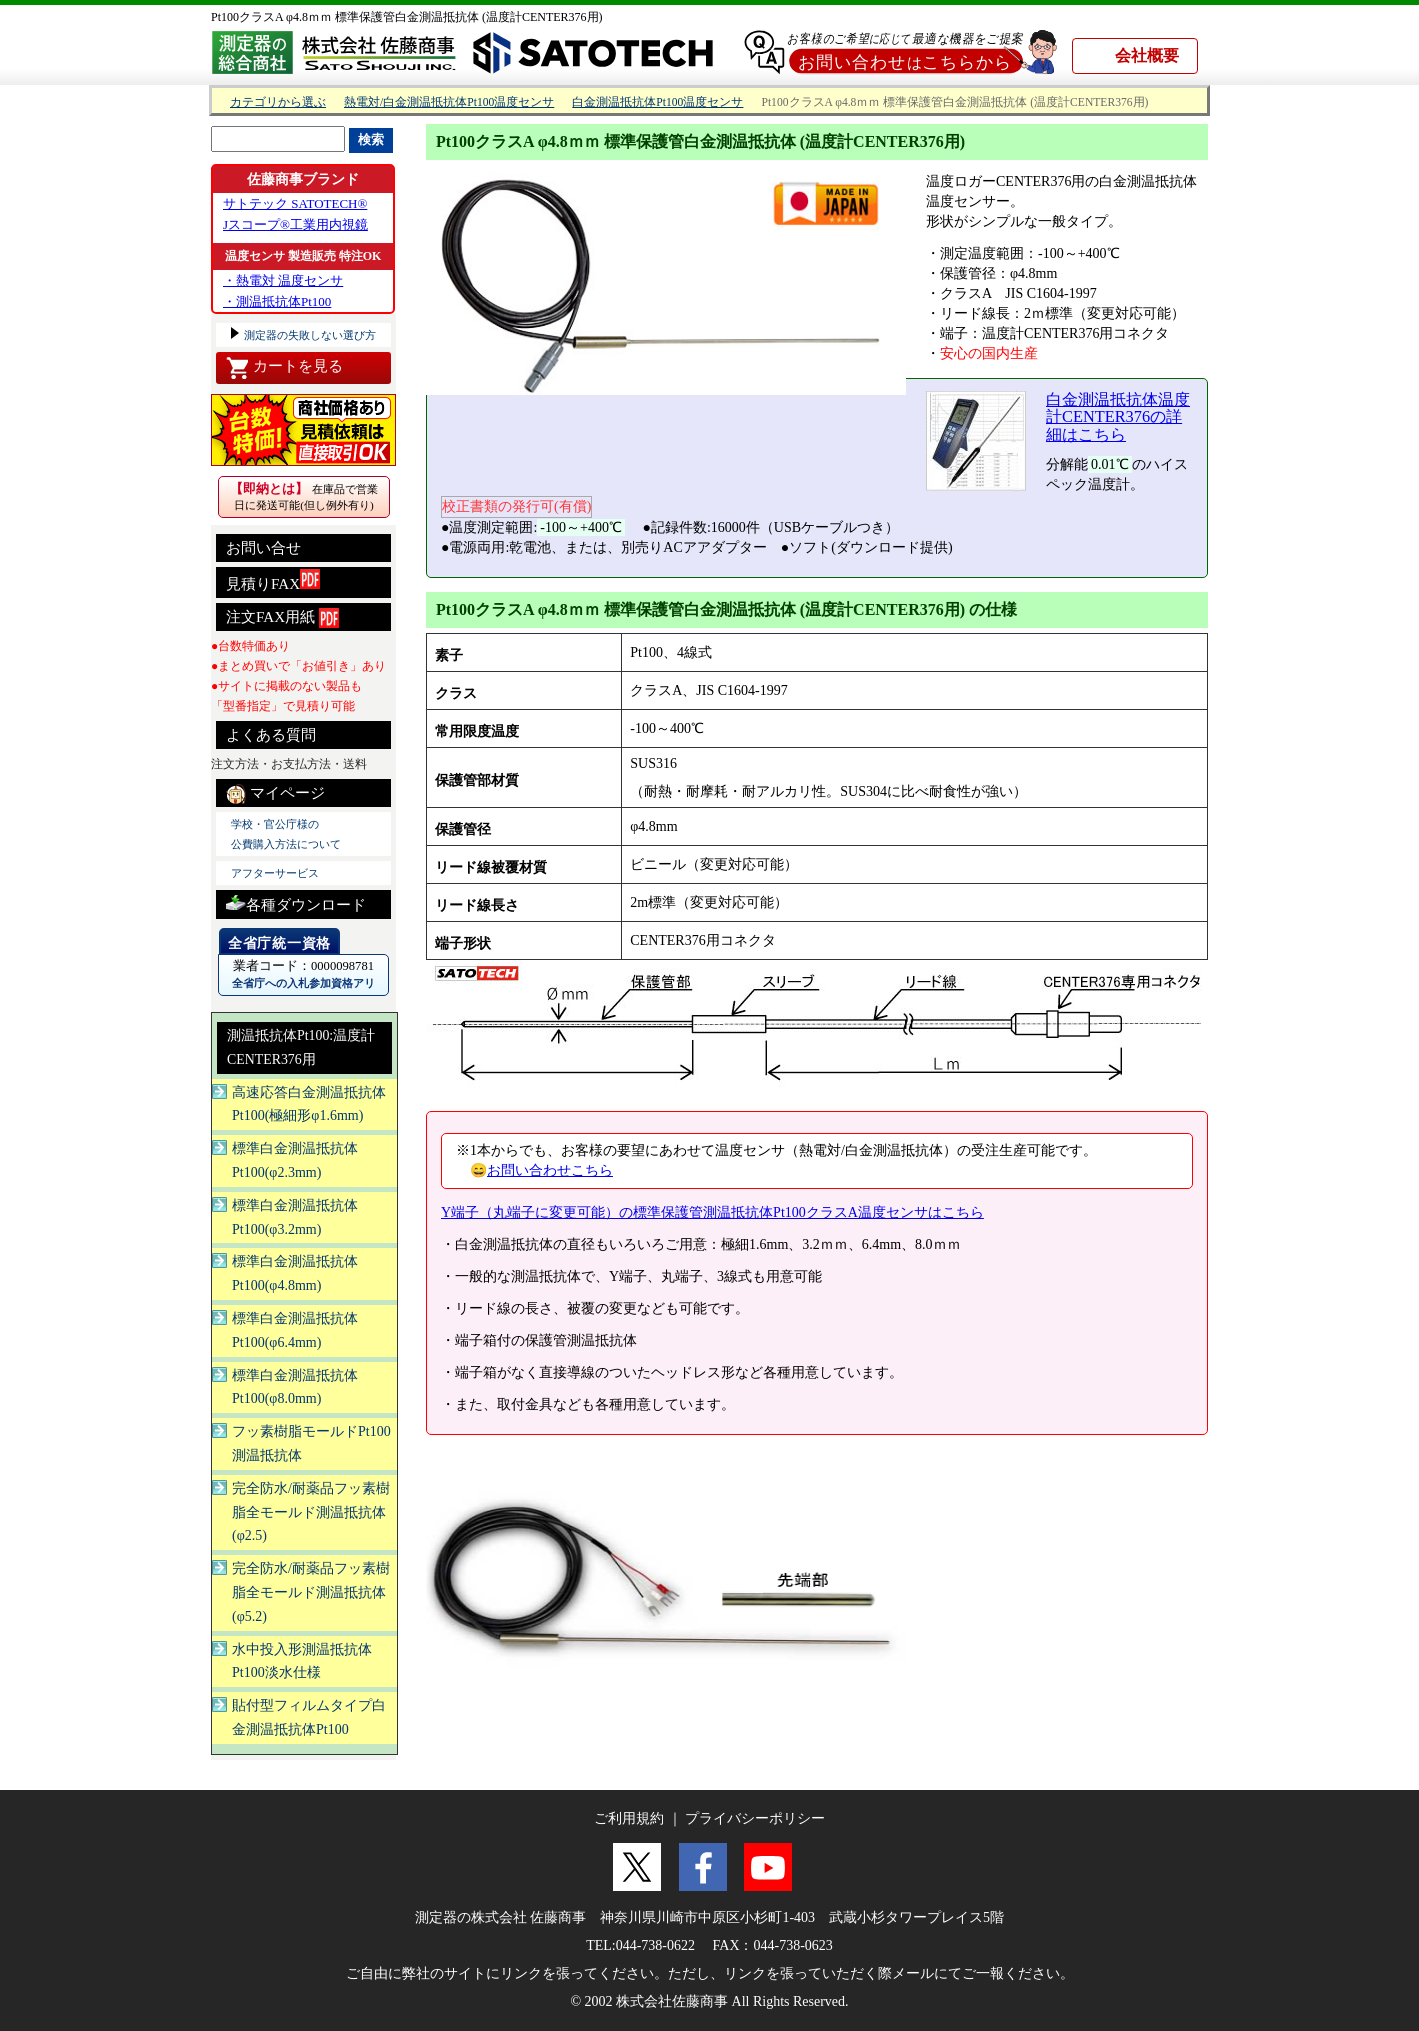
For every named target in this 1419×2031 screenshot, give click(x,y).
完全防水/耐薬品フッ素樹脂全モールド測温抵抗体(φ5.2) (311, 1592)
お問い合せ (263, 548)
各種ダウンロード (296, 902)
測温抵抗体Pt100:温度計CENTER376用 (301, 1047)
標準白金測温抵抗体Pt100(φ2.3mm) (295, 1160)
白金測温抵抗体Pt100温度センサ (657, 102)
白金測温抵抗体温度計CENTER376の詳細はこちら (1118, 417)
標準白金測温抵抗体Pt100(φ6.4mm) (295, 1330)
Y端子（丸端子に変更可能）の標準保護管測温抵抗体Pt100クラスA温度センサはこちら (712, 1212)
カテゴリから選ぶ (278, 102)
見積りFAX (273, 580)
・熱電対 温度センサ (283, 280)
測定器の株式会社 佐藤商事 (501, 1917)
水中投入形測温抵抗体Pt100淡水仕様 (302, 1661)
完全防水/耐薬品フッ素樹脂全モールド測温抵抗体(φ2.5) (311, 1512)
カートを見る (284, 368)
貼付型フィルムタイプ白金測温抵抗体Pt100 (309, 1717)
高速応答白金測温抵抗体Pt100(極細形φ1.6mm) (309, 1104)
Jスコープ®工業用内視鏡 (295, 224)
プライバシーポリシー (755, 1818)
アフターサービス (275, 873)
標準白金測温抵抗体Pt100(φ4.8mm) (295, 1273)
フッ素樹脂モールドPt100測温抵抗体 (311, 1443)
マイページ (275, 794)
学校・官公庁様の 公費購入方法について (286, 834)
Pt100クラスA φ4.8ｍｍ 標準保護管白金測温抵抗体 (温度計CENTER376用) (407, 17)
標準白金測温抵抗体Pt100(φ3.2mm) (295, 1217)
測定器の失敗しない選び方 (308, 335)
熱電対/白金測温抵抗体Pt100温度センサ (449, 102)
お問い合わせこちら (550, 1170)
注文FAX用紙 (282, 618)
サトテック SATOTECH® (295, 203)
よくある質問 (271, 735)
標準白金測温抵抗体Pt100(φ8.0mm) (295, 1387)
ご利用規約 (629, 1818)
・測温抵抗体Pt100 (277, 301)
